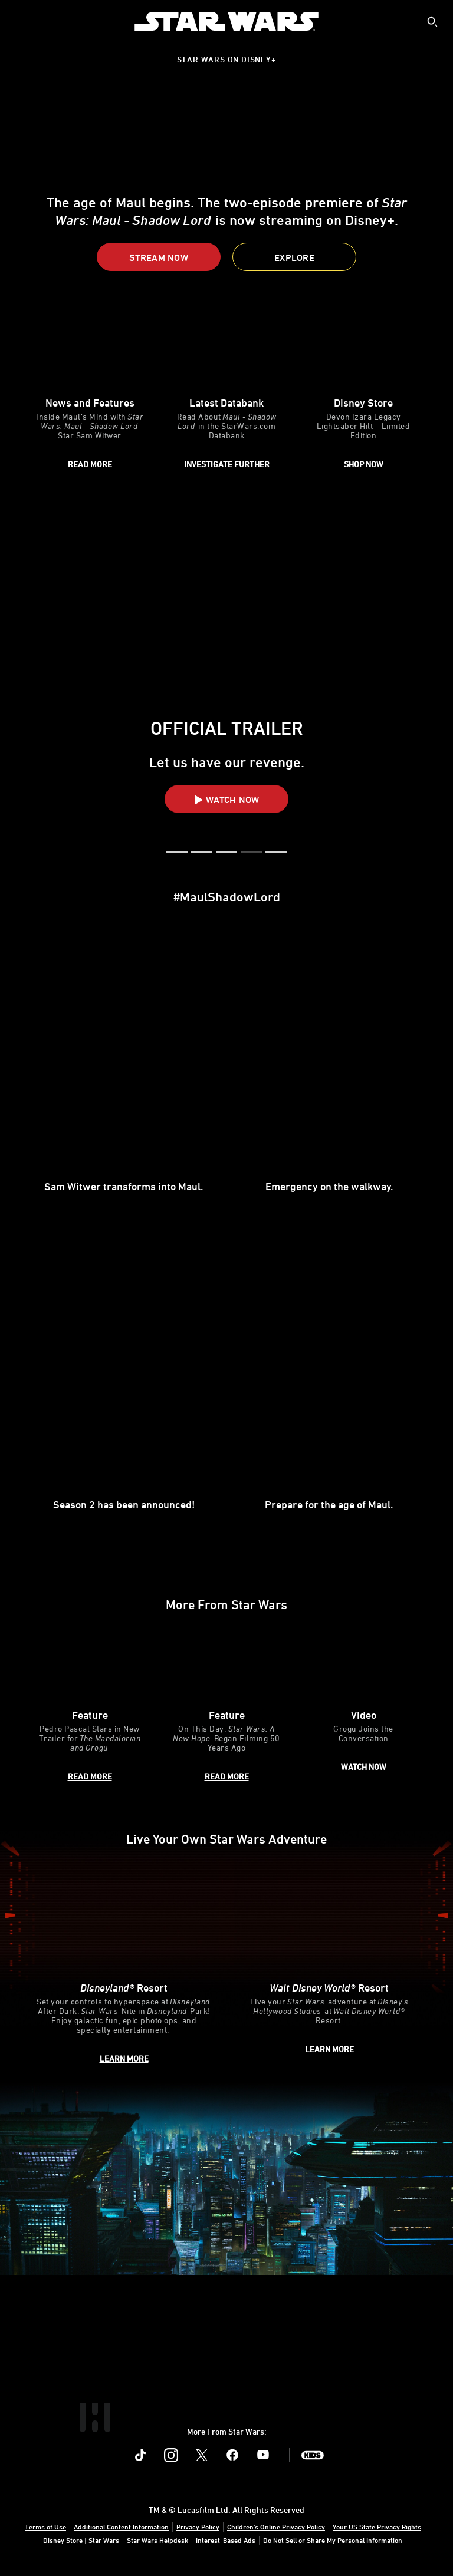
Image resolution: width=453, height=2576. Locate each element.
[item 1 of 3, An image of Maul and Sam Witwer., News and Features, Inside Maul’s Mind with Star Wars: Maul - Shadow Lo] (89, 394)
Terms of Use (45, 2526)
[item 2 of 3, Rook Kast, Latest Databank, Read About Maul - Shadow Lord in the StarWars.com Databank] (226, 394)
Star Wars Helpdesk (157, 2540)
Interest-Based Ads (225, 2540)
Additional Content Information (121, 2526)
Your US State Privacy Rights (377, 2526)
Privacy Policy (197, 2526)
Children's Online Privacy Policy (276, 2526)
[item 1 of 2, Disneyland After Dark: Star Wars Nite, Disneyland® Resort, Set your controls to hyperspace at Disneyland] (123, 1965)
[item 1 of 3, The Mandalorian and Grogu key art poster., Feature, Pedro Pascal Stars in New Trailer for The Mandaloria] (89, 1706)
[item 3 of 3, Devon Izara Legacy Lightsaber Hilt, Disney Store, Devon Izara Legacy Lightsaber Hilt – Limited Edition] (363, 394)
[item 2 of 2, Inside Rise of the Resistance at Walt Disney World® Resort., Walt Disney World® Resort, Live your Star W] (329, 1965)
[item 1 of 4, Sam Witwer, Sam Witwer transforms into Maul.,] (123, 1069)
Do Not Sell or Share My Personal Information (332, 2540)
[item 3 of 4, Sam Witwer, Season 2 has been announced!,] (123, 1387)
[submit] (432, 22)
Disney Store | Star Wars (81, 2540)
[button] (159, 257)
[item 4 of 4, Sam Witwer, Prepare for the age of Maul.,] (329, 1387)
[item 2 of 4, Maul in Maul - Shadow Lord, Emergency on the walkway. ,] (329, 1069)
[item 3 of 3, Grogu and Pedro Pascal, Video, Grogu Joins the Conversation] (363, 1706)
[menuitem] (19, 21)
